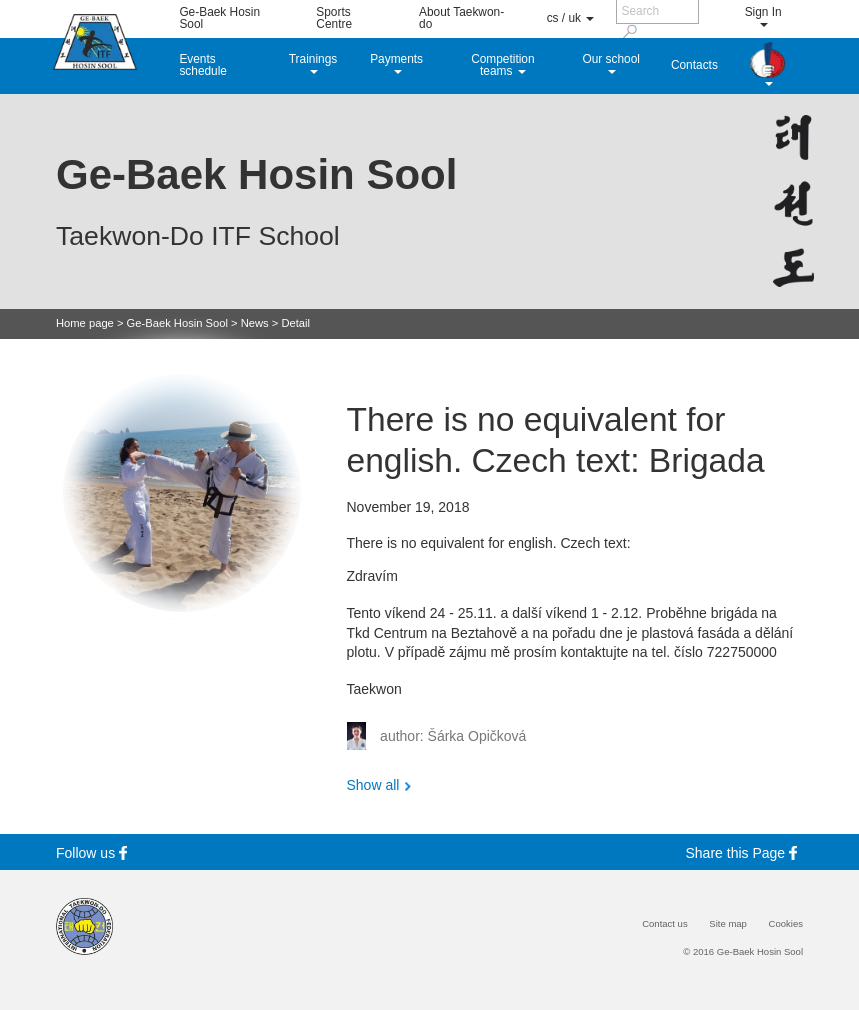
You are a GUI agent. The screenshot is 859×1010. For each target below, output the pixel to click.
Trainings (313, 63)
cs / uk (571, 18)
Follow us (94, 852)
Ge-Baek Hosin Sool (219, 18)
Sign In (763, 16)
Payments (396, 63)
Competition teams (502, 65)
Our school (611, 63)
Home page (85, 323)
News (255, 323)
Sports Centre (334, 18)
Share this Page (745, 852)
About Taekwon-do (461, 18)
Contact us (665, 924)
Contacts (694, 65)
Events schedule (203, 65)
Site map (728, 924)
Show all (373, 785)
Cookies (786, 924)
